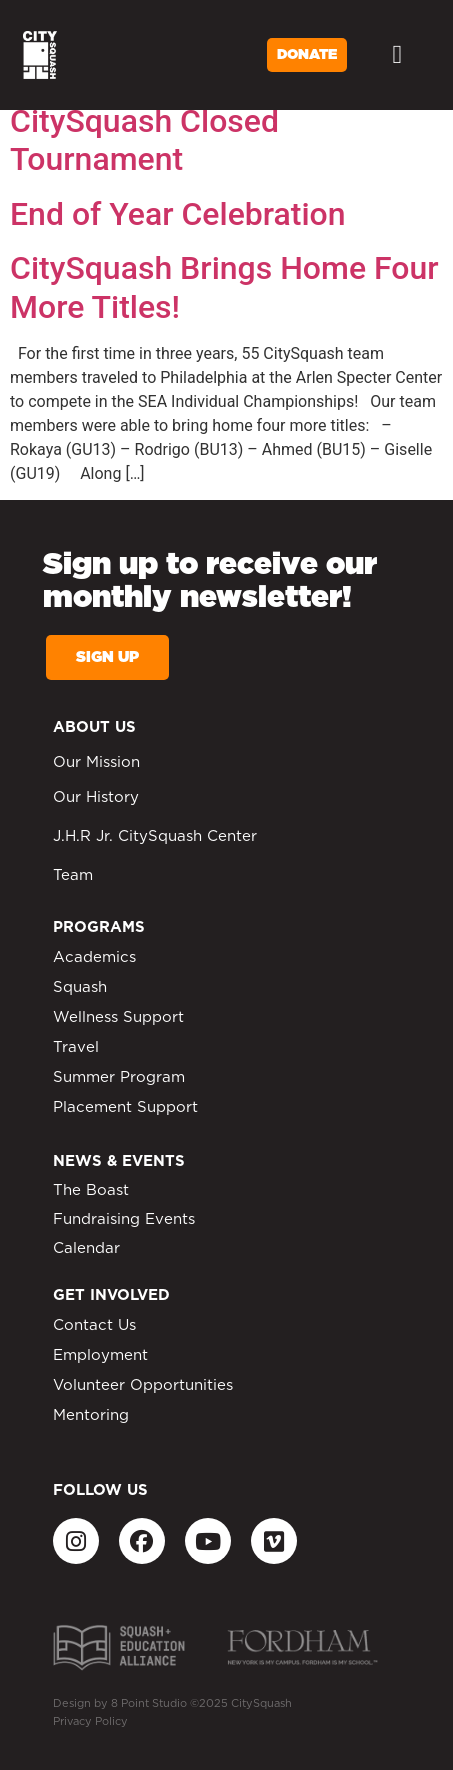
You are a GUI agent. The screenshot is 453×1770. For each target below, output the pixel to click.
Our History (96, 797)
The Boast (91, 1190)
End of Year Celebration (178, 214)
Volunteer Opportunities (143, 1385)
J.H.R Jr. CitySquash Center (155, 836)
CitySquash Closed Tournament (144, 140)
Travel (76, 1047)
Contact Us (94, 1325)
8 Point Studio (149, 1703)
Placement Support (125, 1107)
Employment (100, 1355)
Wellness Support (118, 1017)
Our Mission (96, 762)
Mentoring (91, 1415)
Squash (80, 987)
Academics (94, 957)
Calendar (86, 1248)
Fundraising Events (124, 1219)
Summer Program (119, 1077)
